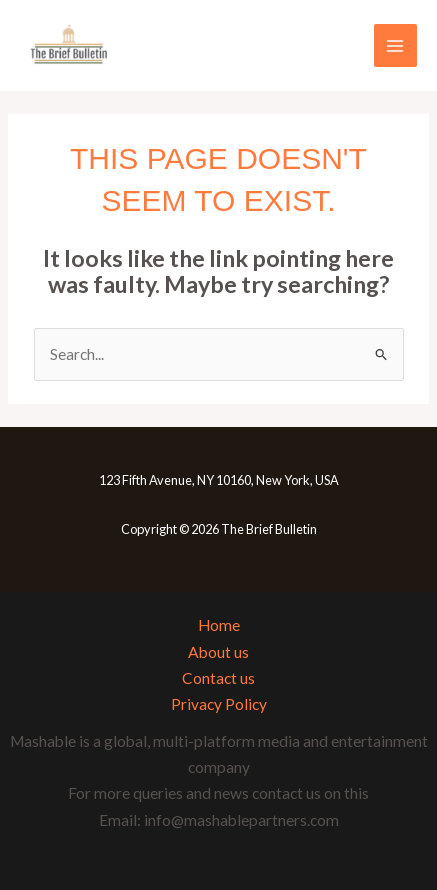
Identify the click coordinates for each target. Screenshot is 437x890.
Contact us (218, 678)
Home (219, 625)
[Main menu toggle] (395, 45)
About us (218, 652)
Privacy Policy (219, 704)
